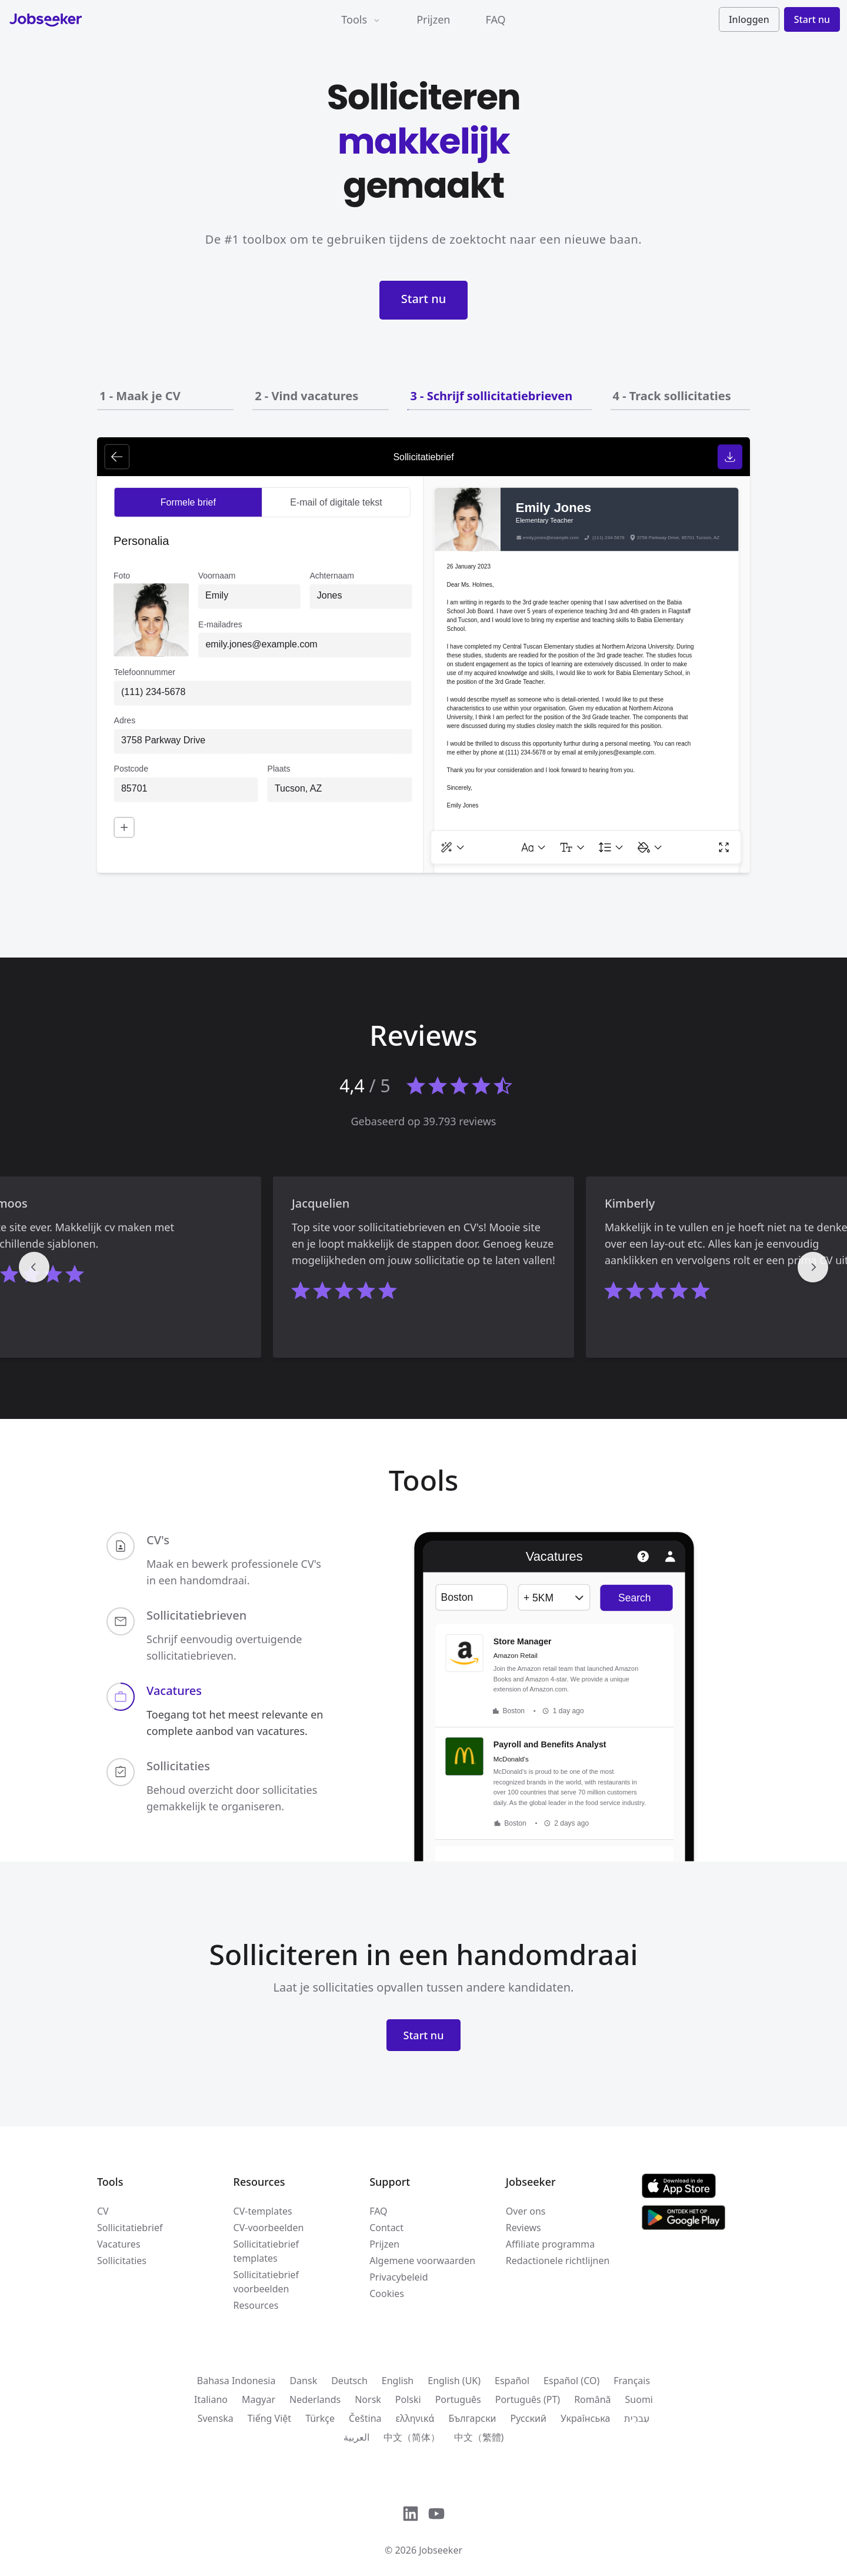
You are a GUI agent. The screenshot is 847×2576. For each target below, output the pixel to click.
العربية (356, 2437)
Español (512, 2380)
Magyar (258, 2399)
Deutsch (349, 2380)
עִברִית (636, 2418)
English (398, 2380)
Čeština (365, 2418)
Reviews (523, 2227)
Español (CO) (571, 2380)
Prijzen (433, 19)
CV (103, 2211)
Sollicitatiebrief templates (266, 2251)
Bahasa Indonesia (236, 2380)
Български (472, 2418)
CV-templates (263, 2211)
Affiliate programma (550, 2244)
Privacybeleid (398, 2277)
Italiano (211, 2399)
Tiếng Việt (269, 2418)
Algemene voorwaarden (422, 2260)
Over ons (526, 2211)
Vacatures (119, 2244)
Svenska (216, 2418)
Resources (256, 2305)
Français (631, 2380)
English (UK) (454, 2380)
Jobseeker (440, 2550)
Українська (585, 2418)
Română (592, 2399)
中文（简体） (412, 2437)
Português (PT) (527, 2399)
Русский (528, 2418)
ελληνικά (415, 2418)
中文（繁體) (479, 2437)
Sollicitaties (121, 2260)
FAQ (495, 19)
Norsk (368, 2399)
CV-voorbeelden (269, 2227)
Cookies (386, 2293)
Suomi (639, 2399)
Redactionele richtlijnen (558, 2260)
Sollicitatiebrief (129, 2227)
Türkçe (320, 2418)
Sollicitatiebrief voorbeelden (266, 2281)
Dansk (303, 2380)
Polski (408, 2399)
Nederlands (315, 2399)
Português (458, 2399)
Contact (386, 2227)
